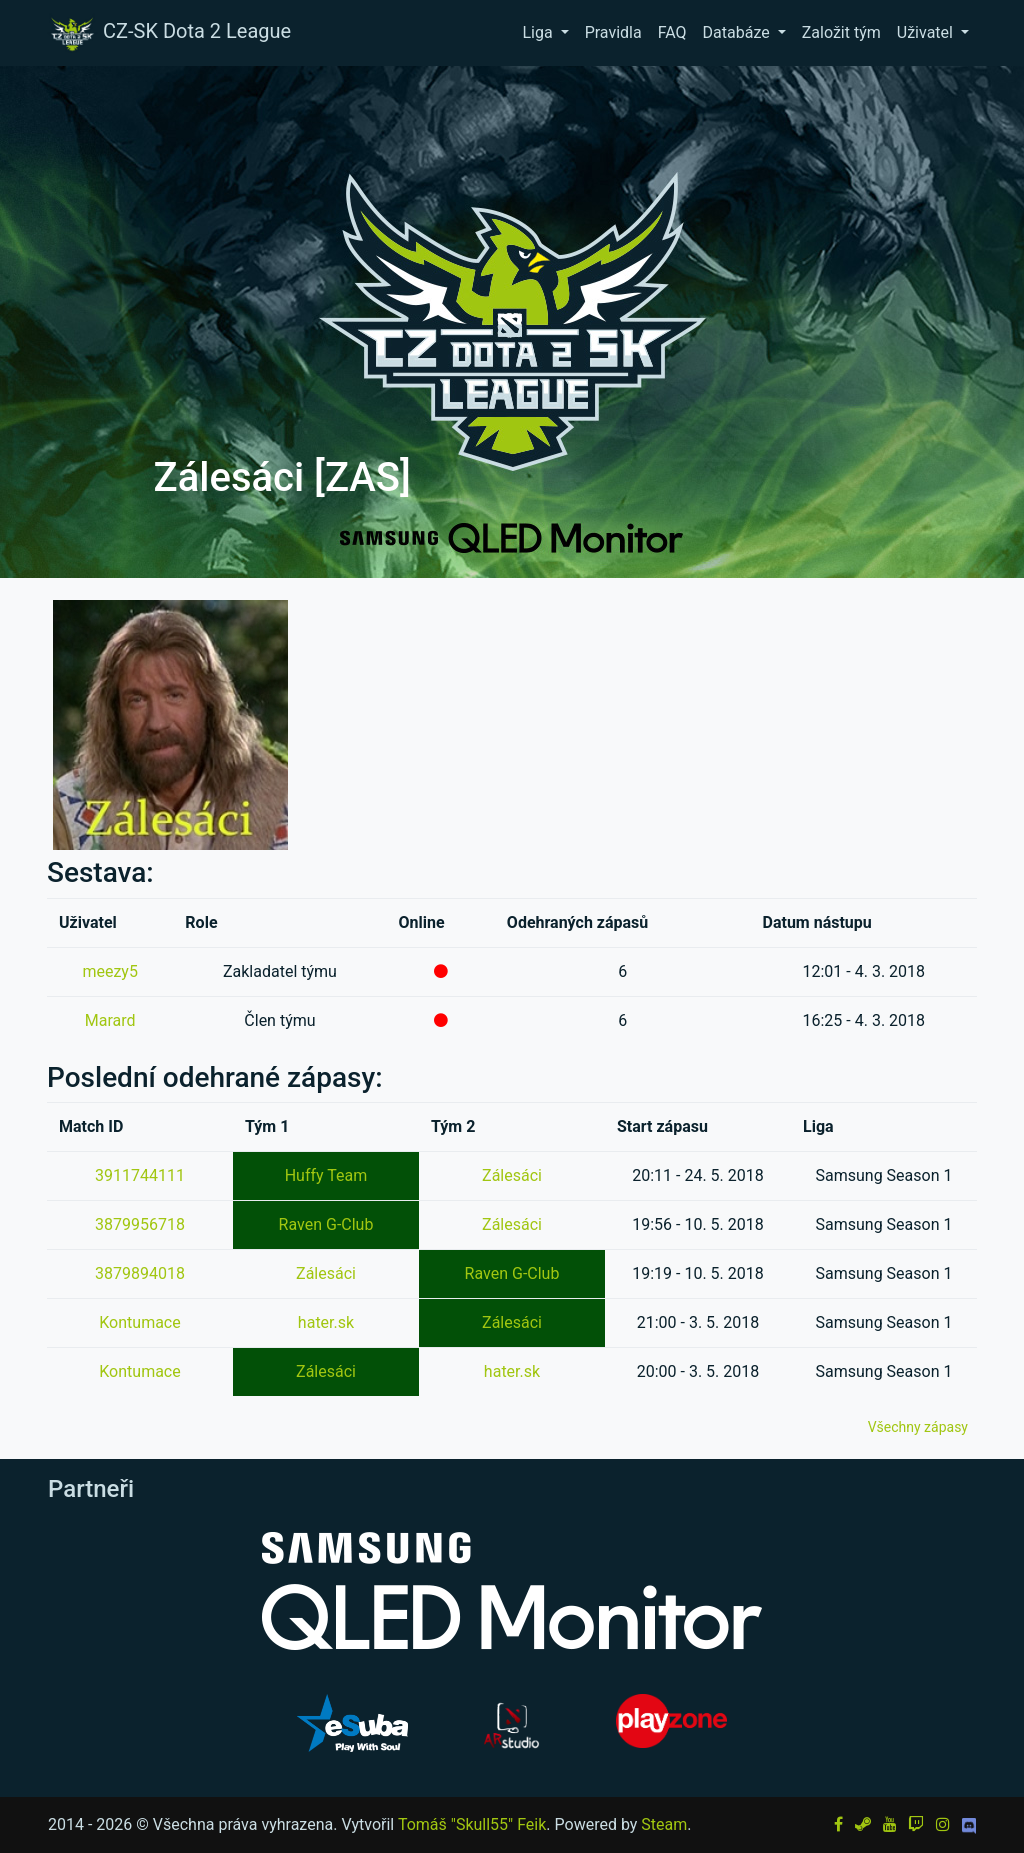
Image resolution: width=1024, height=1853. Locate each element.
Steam (664, 1824)
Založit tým (841, 32)
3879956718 (140, 1224)
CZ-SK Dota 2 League (169, 33)
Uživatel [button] (927, 32)
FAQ (672, 32)
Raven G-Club (326, 1224)
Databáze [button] (738, 32)
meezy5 (110, 971)
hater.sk (326, 1322)
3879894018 (140, 1273)
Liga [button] (539, 32)
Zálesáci (512, 1175)
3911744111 (140, 1175)
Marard (110, 1020)
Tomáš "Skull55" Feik (472, 1824)
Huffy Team (326, 1175)
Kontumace (139, 1322)
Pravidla (613, 32)
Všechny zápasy (918, 1427)
